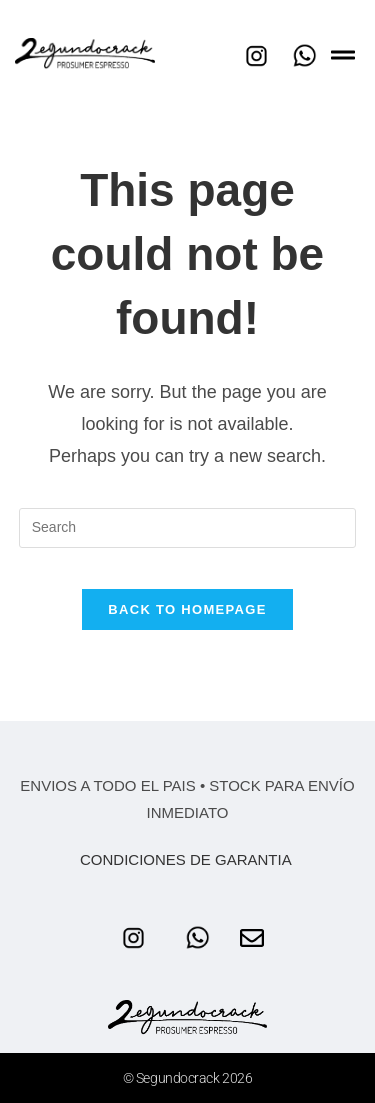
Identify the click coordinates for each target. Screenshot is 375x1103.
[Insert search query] (188, 528)
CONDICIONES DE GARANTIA (187, 859)
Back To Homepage (187, 609)
